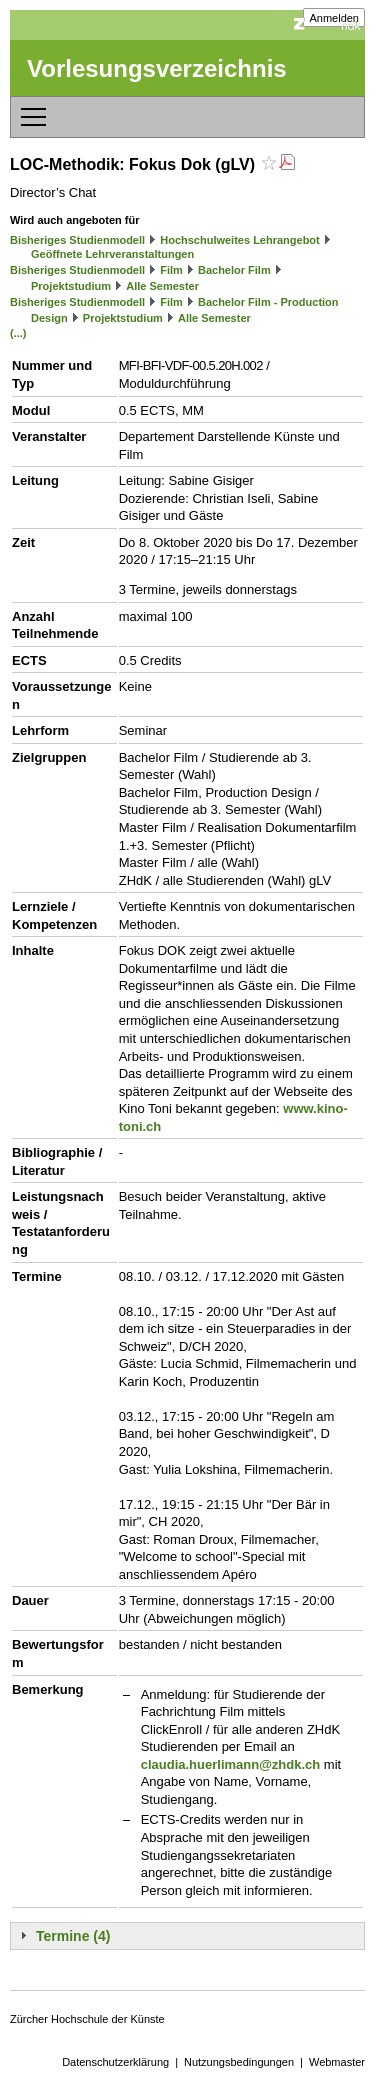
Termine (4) (73, 1936)
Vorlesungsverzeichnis (157, 68)
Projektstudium (71, 286)
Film (171, 270)
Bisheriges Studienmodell (77, 240)
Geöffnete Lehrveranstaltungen (112, 254)
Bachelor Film (234, 270)
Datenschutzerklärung (115, 2062)
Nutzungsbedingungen (239, 2062)
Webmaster (337, 2062)
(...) (18, 333)
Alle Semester (162, 286)
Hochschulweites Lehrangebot (240, 240)
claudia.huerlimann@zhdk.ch (231, 1764)
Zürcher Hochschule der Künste (87, 2019)
